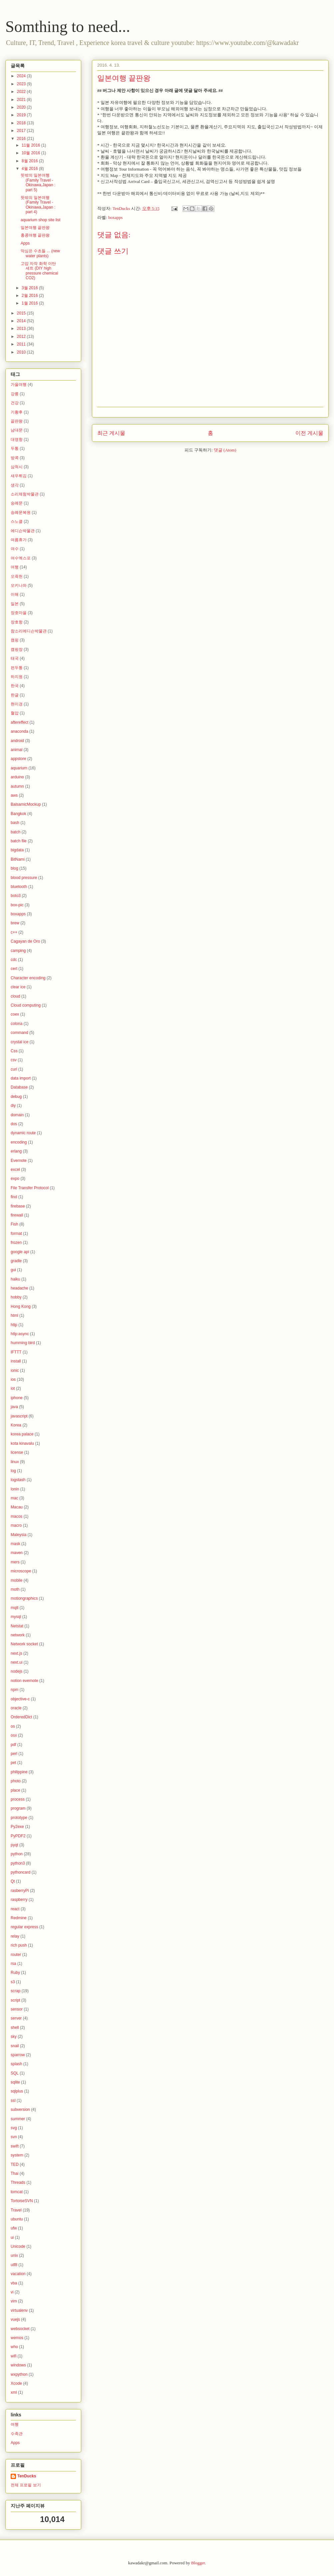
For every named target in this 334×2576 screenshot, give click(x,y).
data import (21, 1078)
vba (14, 2283)
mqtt (14, 1607)
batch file (19, 841)
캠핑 (15, 640)
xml (14, 2392)
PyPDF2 (18, 1836)
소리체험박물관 (25, 494)
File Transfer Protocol (30, 1188)
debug (16, 1096)
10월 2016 (31, 153)
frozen (16, 1242)
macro (16, 1525)
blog (14, 868)
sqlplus (17, 2091)
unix (14, 2255)
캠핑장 (17, 649)
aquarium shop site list (40, 220)
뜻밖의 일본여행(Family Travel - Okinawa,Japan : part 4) (38, 204)
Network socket (24, 1644)
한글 (15, 695)
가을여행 (19, 384)
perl (14, 1753)
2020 (22, 107)
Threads (18, 2182)
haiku (15, 1279)
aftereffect (19, 722)
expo (15, 1178)
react (15, 1909)
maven (17, 1552)
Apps (25, 243)
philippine (19, 1772)
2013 (22, 328)
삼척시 (17, 466)
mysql (16, 1616)
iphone (17, 1397)
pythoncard (20, 1872)
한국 (15, 685)
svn (14, 2137)
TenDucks (26, 2476)
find (14, 1197)
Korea (16, 1425)
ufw (14, 2228)
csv (14, 1060)
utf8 (14, 2264)
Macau (17, 1507)
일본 (15, 603)
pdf (13, 1744)
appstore (18, 758)
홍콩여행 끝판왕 (35, 235)
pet (13, 1762)
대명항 (17, 439)
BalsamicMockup (26, 804)
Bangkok (18, 813)
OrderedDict (21, 1717)
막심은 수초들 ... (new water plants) (40, 253)
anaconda (19, 731)
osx (14, 1735)
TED (15, 2164)
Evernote (19, 1160)
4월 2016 (30, 168)
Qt (13, 1881)
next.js (16, 1653)
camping (18, 950)
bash (15, 822)
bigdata (17, 850)
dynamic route (23, 1133)
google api (20, 1252)
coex (15, 1014)
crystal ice (19, 1042)
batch (15, 832)
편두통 (17, 667)
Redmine (19, 1918)
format (16, 1233)
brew (15, 923)
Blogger (198, 2562)
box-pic (17, 905)
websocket (20, 2328)
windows (18, 2365)
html (14, 1315)
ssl (13, 2100)
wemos (17, 2337)
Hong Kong (21, 1306)
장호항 (17, 622)
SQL (15, 2073)
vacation (18, 2273)
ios (13, 1379)
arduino (17, 777)
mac (14, 1498)
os (13, 1726)
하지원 (17, 676)
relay (15, 1936)
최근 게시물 (111, 433)
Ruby (15, 1972)
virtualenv (19, 2310)
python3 (18, 1863)
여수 (15, 548)
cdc (14, 959)
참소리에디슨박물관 (29, 631)
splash (16, 2064)
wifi (13, 2356)
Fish (14, 1224)
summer (18, 2119)
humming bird (23, 1342)
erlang (16, 1151)
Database (19, 1087)
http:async (20, 1333)
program (18, 1808)
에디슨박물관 (23, 530)
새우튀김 (19, 475)
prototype (19, 1817)
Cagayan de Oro (25, 941)
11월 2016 (31, 145)
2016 (22, 138)
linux (15, 1461)
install (16, 1361)
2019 (22, 115)
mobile (16, 1580)
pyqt (14, 1845)
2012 (22, 336)
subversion (20, 2109)
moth (15, 1589)
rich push (19, 1945)
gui (13, 1270)
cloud (15, 996)
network (18, 1635)
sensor (17, 2009)
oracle (16, 1708)
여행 (15, 567)
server (16, 2018)
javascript (19, 1416)
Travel (16, 2210)
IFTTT (16, 1352)
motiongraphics (24, 1598)
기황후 (17, 412)
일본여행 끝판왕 (35, 227)
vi (12, 2292)
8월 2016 (30, 161)
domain (17, 1115)
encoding (19, 1142)
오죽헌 (17, 576)
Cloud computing (26, 1005)
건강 (15, 403)
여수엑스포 (21, 558)
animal (16, 749)
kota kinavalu (22, 1443)
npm (14, 1689)
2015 (22, 313)
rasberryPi (20, 1890)
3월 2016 (30, 288)
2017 (22, 130)
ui (12, 2237)
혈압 (15, 713)
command (19, 1032)
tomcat (17, 2191)
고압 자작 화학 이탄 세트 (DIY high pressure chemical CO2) (39, 270)
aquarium (19, 768)
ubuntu (17, 2219)
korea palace (22, 1434)
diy (13, 1105)
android (17, 740)
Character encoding (28, 978)
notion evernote (24, 1680)
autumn (17, 786)
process (18, 1799)
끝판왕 (17, 421)
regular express (24, 1927)
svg (14, 2128)
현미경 (17, 704)
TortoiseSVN (22, 2200)
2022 (22, 91)
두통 (15, 448)
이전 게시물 (309, 433)
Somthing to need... (67, 26)
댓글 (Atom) (225, 449)
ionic (15, 1370)
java (14, 1406)
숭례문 (17, 503)
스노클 (17, 521)
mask (15, 1543)
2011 (22, 344)
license (17, 1452)
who (14, 2346)
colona (16, 1023)
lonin (15, 1489)
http (14, 1324)
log (13, 1470)
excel (15, 1169)
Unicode (18, 2246)
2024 (22, 76)
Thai (14, 2173)
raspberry (19, 1899)
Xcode (16, 2383)
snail (15, 2046)
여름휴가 (19, 539)
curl (14, 1069)
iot (13, 1388)
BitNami (18, 859)
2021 (22, 99)
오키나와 (19, 585)
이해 (15, 594)
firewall (17, 1215)
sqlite (15, 2082)
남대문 (17, 430)
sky (14, 2036)
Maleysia (18, 1534)
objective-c (20, 1699)
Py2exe (17, 1826)
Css (14, 1051)
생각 (15, 485)
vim (14, 2301)
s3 (13, 1982)
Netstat (17, 1626)
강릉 (15, 394)
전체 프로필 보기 (26, 2485)
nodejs (16, 1671)
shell (15, 2027)
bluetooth (19, 886)
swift (15, 2146)
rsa (13, 1963)
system (17, 2155)
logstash (18, 1479)
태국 (15, 658)
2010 (22, 352)
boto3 (16, 895)
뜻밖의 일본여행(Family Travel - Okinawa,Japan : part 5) (38, 182)
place (15, 1790)
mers (15, 1562)
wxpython (19, 2374)
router (16, 1954)
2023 (22, 84)
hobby (16, 1297)
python (17, 1854)
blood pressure (24, 877)
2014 (22, 321)
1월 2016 (30, 303)
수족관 (17, 2433)
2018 (22, 123)
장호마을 (19, 612)
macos (16, 1516)
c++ (14, 932)
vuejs (15, 2319)
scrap (15, 1991)
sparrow (18, 2055)
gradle (16, 1261)
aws (14, 795)
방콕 (15, 457)
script (15, 2000)
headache (19, 1288)
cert (14, 968)
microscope (21, 1571)
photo (16, 1781)
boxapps (115, 217)
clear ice (18, 987)
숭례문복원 (21, 512)
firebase (18, 1206)
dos (14, 1124)
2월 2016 (30, 295)
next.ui (16, 1662)
